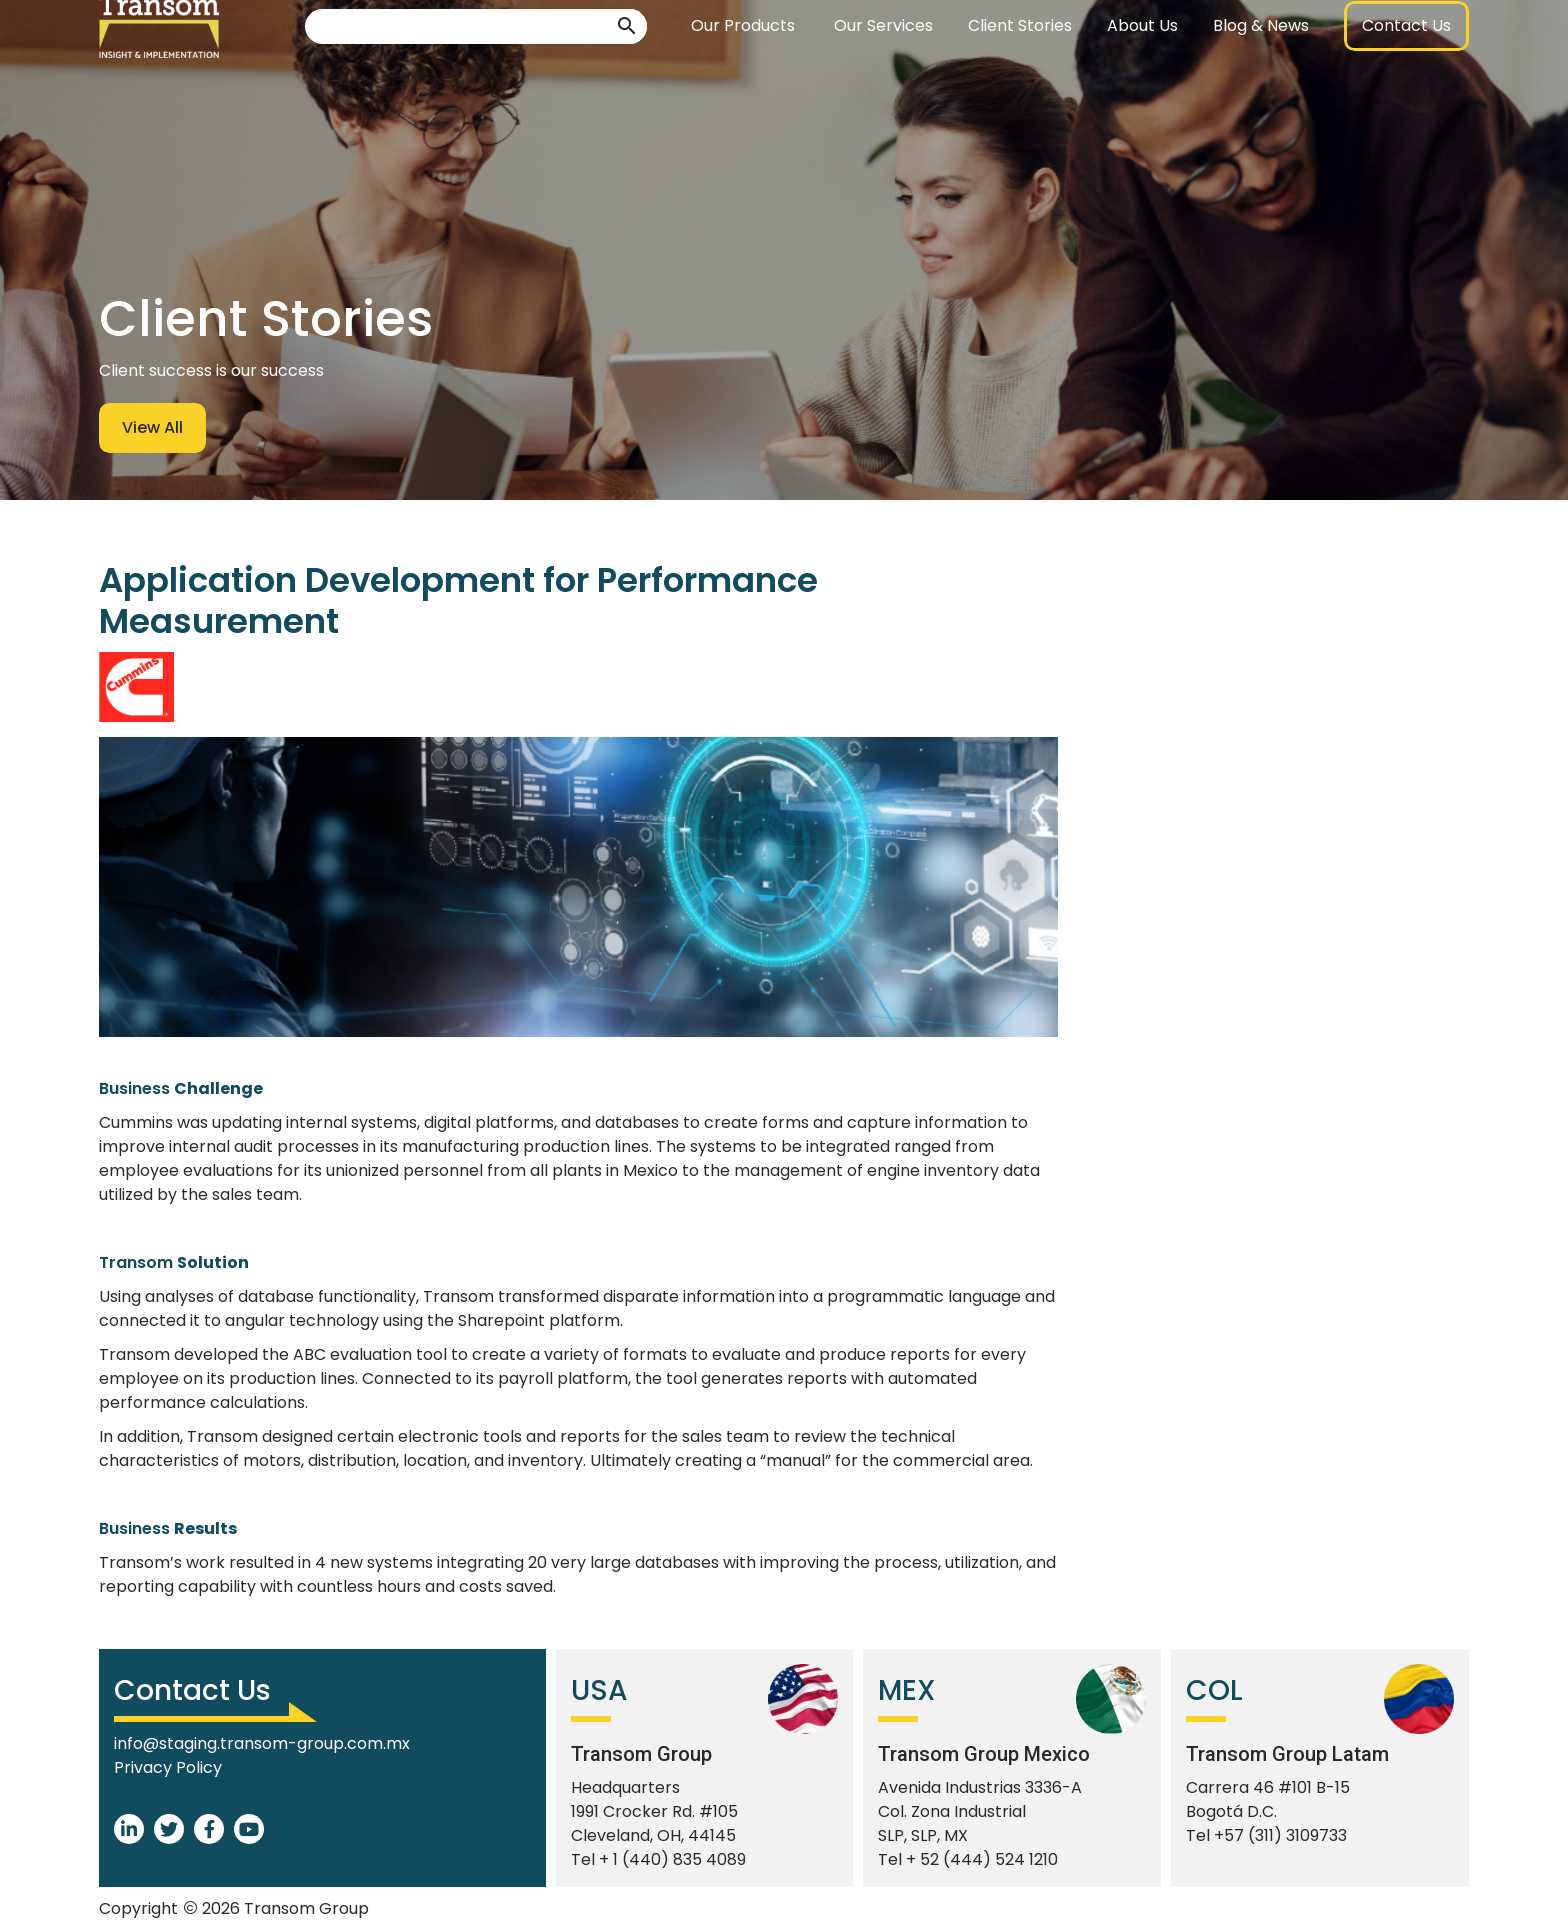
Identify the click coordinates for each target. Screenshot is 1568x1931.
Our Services (883, 74)
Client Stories (1020, 74)
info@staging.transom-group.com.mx (262, 1743)
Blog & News (1261, 74)
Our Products (743, 74)
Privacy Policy (168, 1767)
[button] (627, 75)
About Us (1142, 74)
